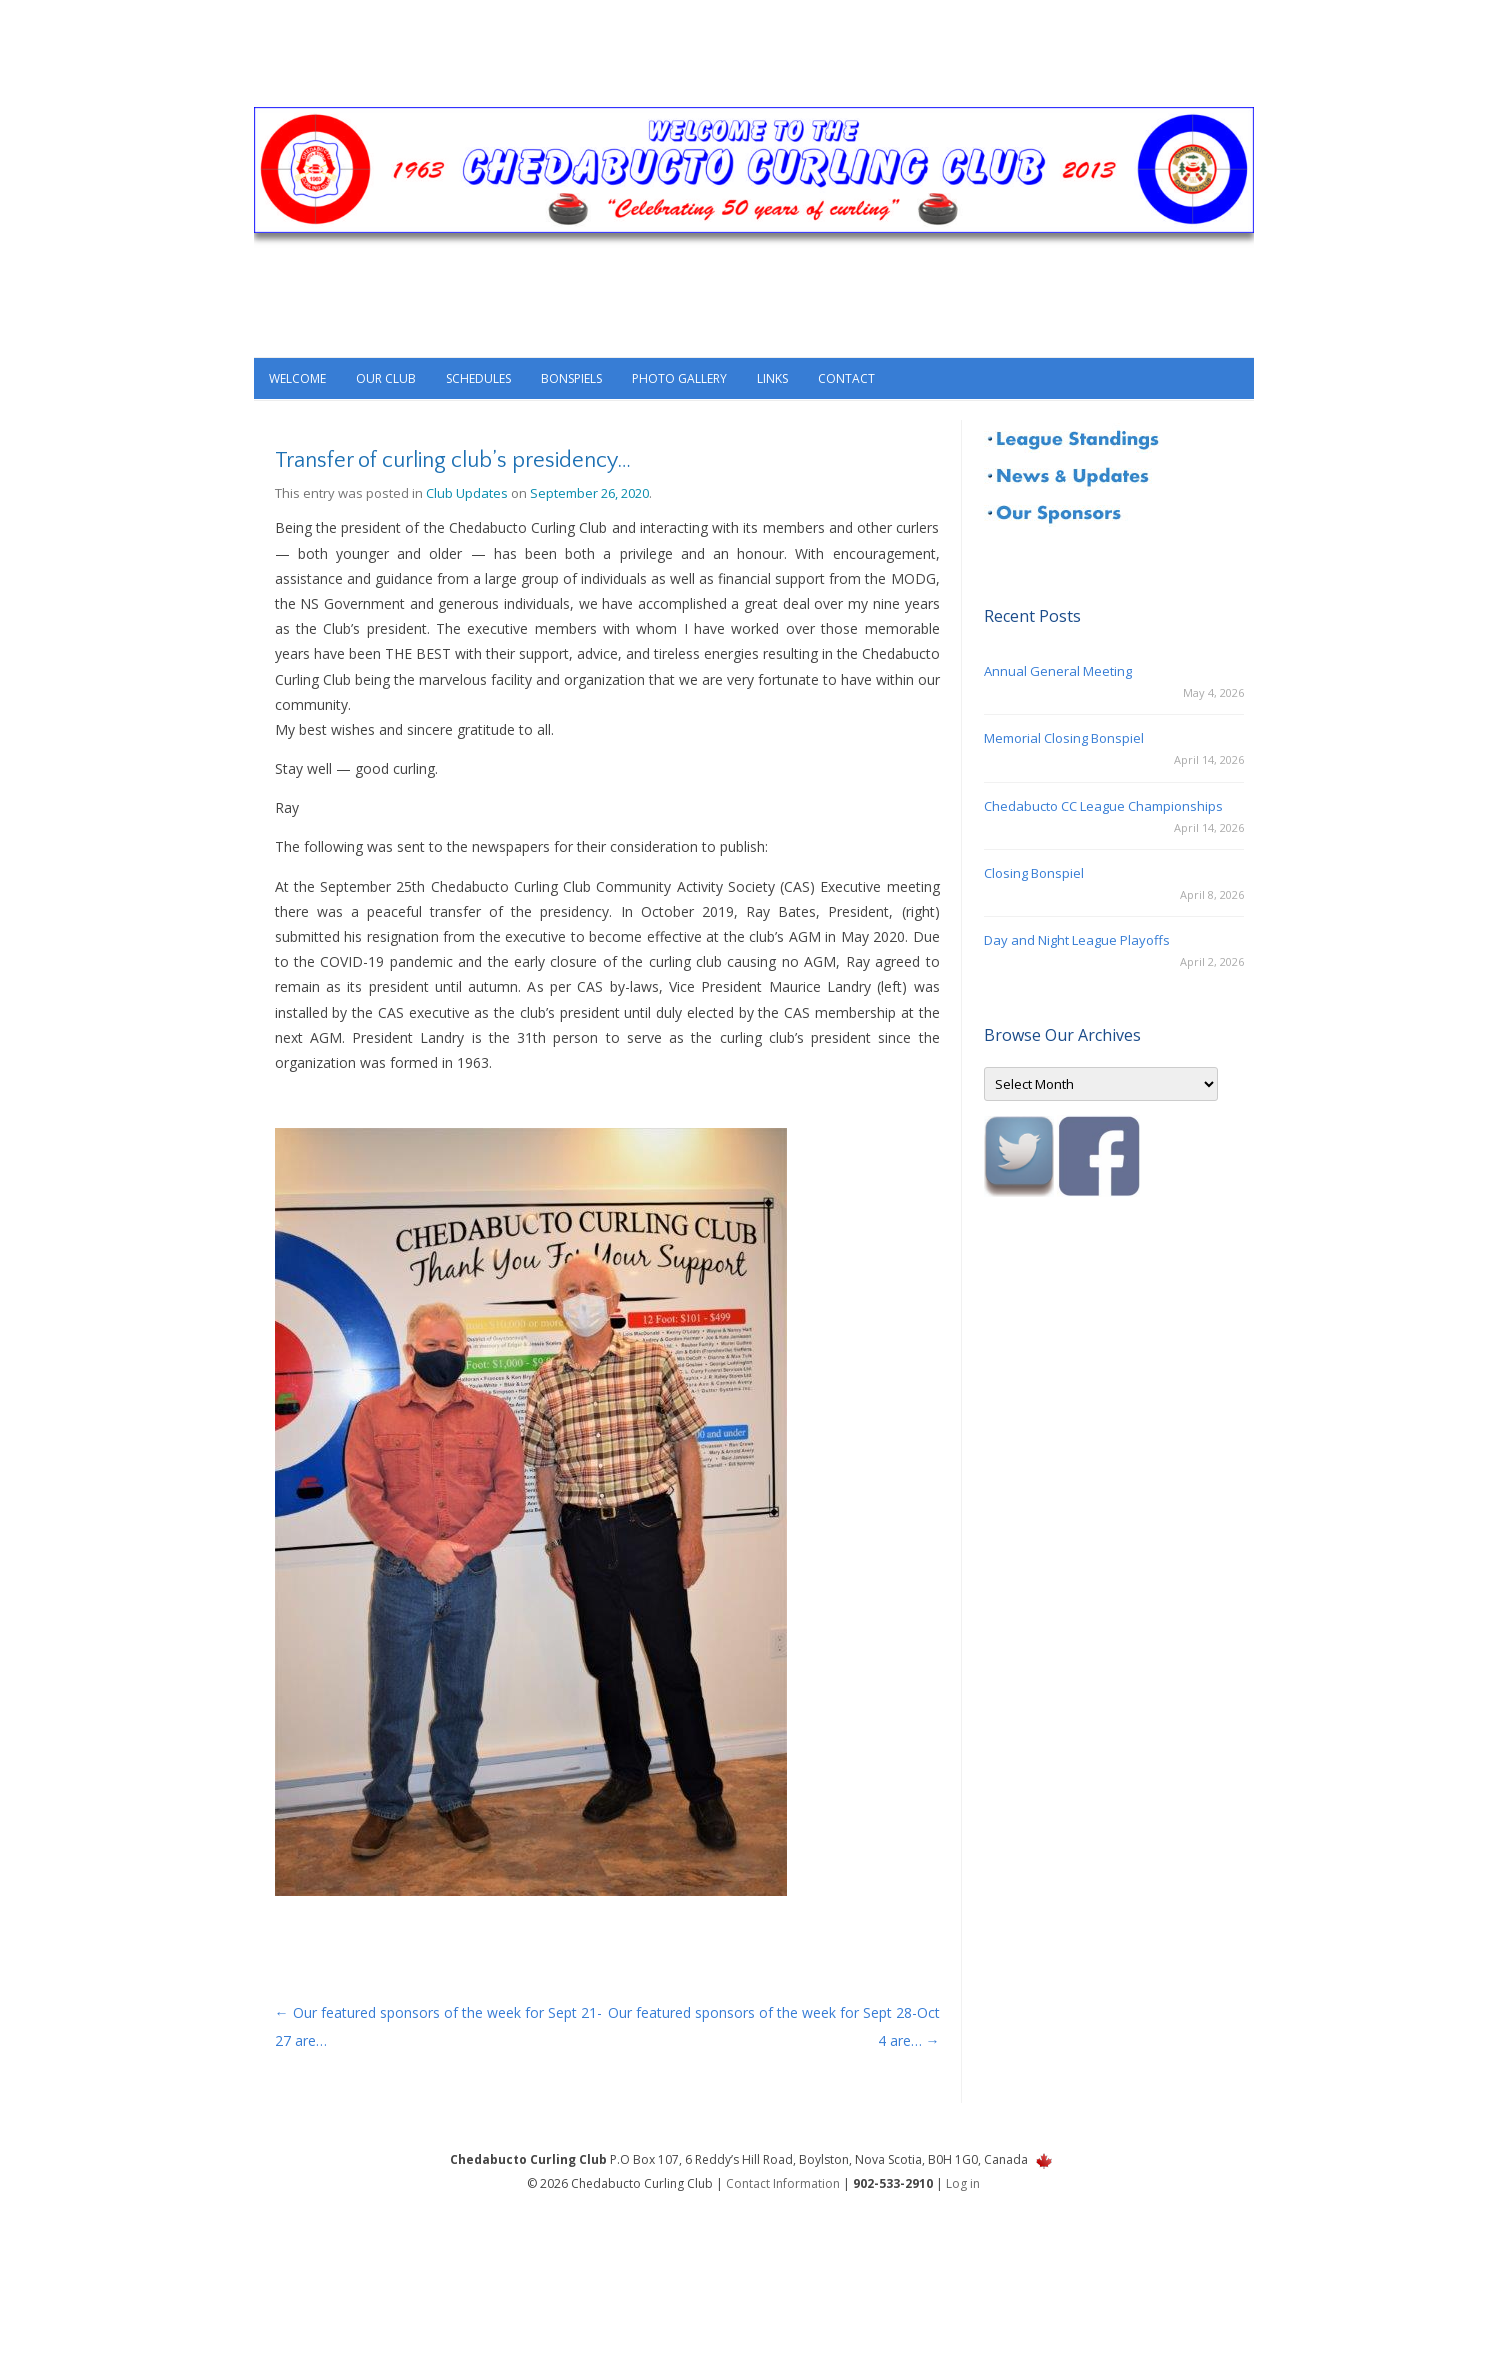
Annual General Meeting (1058, 671)
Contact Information (783, 2183)
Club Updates (467, 493)
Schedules (478, 378)
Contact (846, 378)
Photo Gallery (679, 378)
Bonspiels (571, 378)
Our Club (386, 378)
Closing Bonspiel (1034, 873)
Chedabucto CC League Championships (1103, 806)
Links (772, 378)
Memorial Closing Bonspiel (1064, 738)
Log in (963, 2183)
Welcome (297, 378)
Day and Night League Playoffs (1077, 940)
